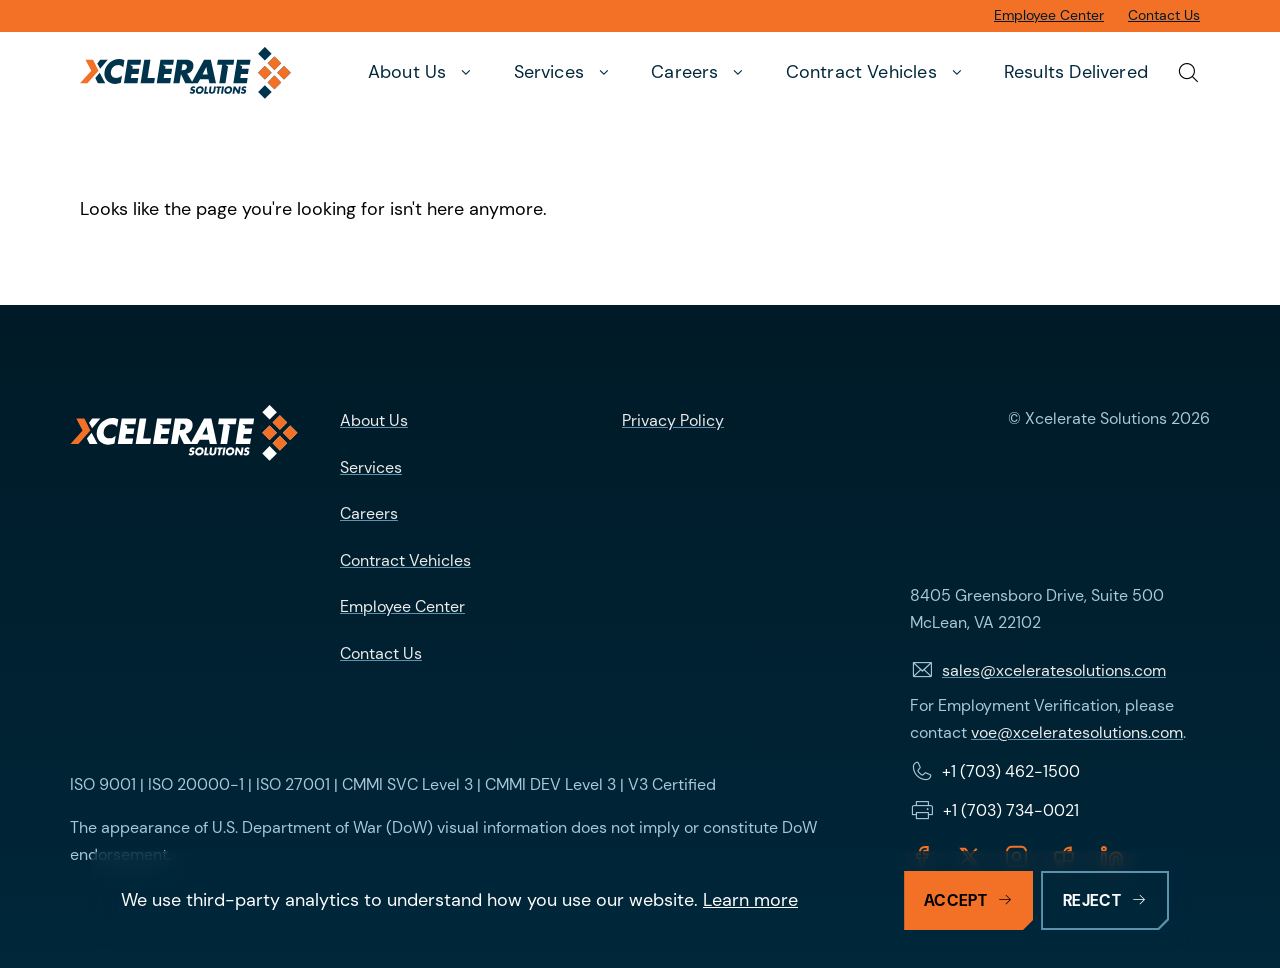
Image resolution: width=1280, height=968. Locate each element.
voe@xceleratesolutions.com (1077, 732)
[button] (423, 73)
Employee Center (402, 606)
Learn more (750, 900)
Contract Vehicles (405, 560)
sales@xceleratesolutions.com (1054, 670)
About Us (374, 420)
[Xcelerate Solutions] (185, 73)
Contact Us (381, 653)
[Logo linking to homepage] (184, 433)
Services (371, 467)
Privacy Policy (673, 420)
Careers (369, 513)
